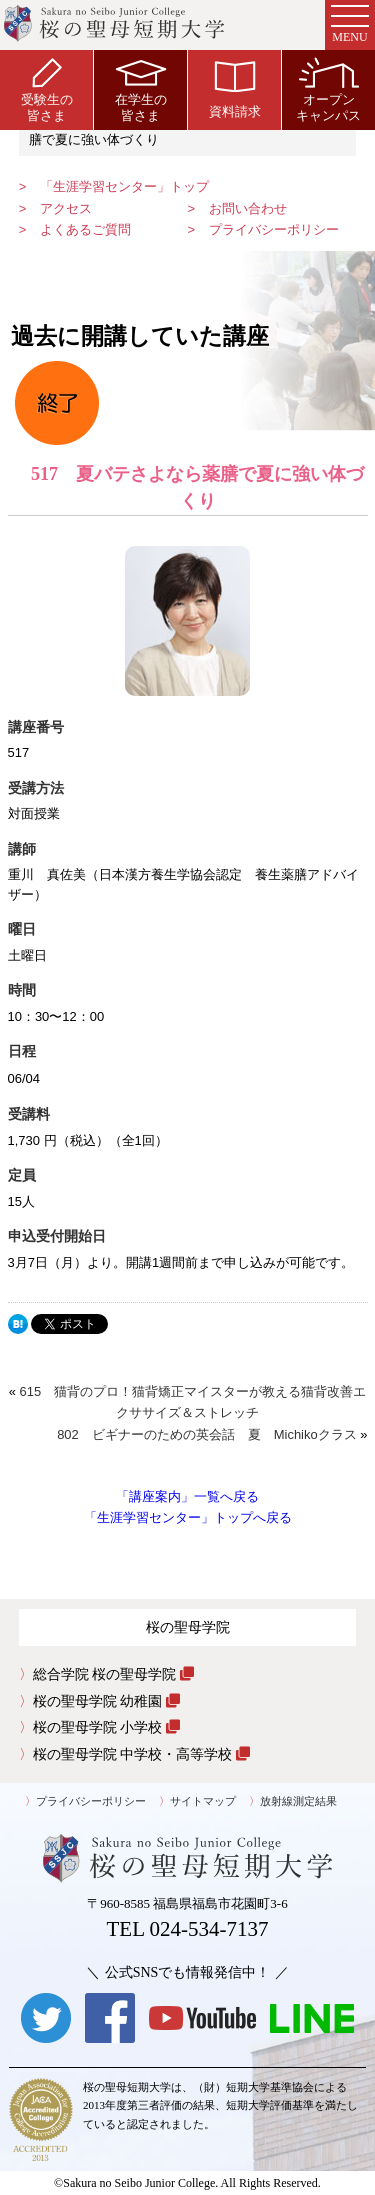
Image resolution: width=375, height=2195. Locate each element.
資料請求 (235, 90)
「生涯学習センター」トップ (124, 186)
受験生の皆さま (47, 90)
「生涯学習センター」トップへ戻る (188, 1517)
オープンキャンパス (328, 90)
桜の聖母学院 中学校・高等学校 (141, 1754)
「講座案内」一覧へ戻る (187, 1496)
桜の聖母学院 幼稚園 (106, 1701)
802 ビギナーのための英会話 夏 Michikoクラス (207, 1434)
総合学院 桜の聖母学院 (113, 1674)
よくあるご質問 (85, 229)
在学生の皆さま (141, 90)
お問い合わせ (248, 208)
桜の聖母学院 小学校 (106, 1727)
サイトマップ (203, 1801)
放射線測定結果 (298, 1801)
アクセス (66, 208)
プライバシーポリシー (274, 229)
